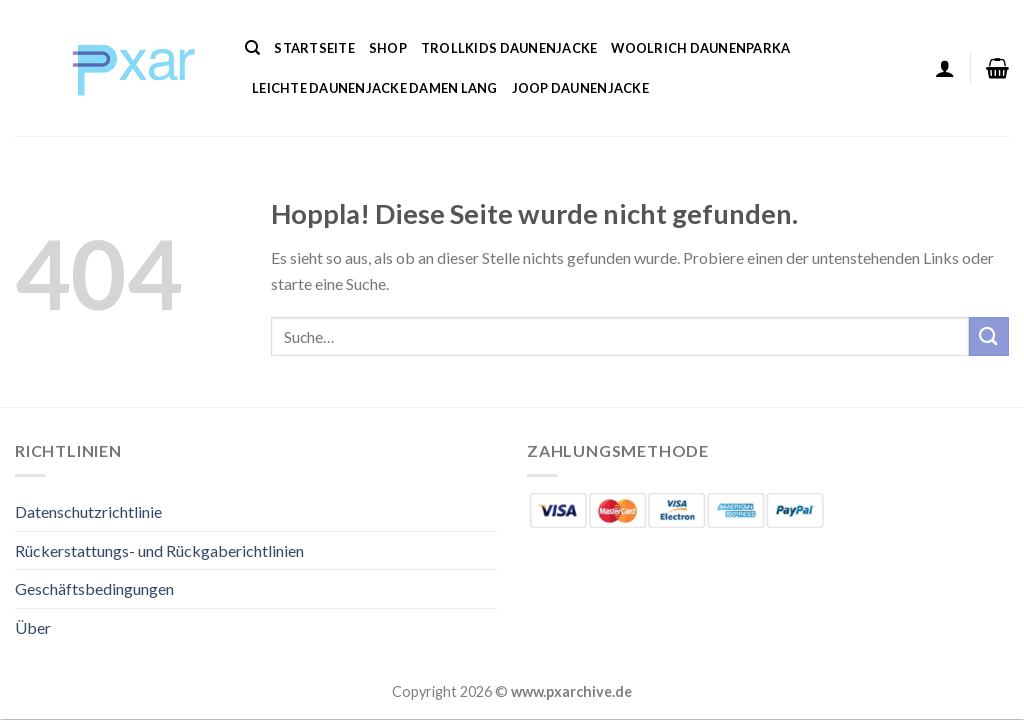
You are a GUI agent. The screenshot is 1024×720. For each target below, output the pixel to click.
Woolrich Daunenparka (700, 48)
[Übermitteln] (989, 336)
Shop (388, 48)
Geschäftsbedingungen (94, 588)
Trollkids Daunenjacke (509, 48)
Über (33, 627)
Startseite (314, 48)
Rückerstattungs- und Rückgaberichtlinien (159, 550)
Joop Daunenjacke (580, 88)
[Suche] (252, 48)
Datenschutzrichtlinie (88, 511)
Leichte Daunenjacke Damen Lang (375, 88)
